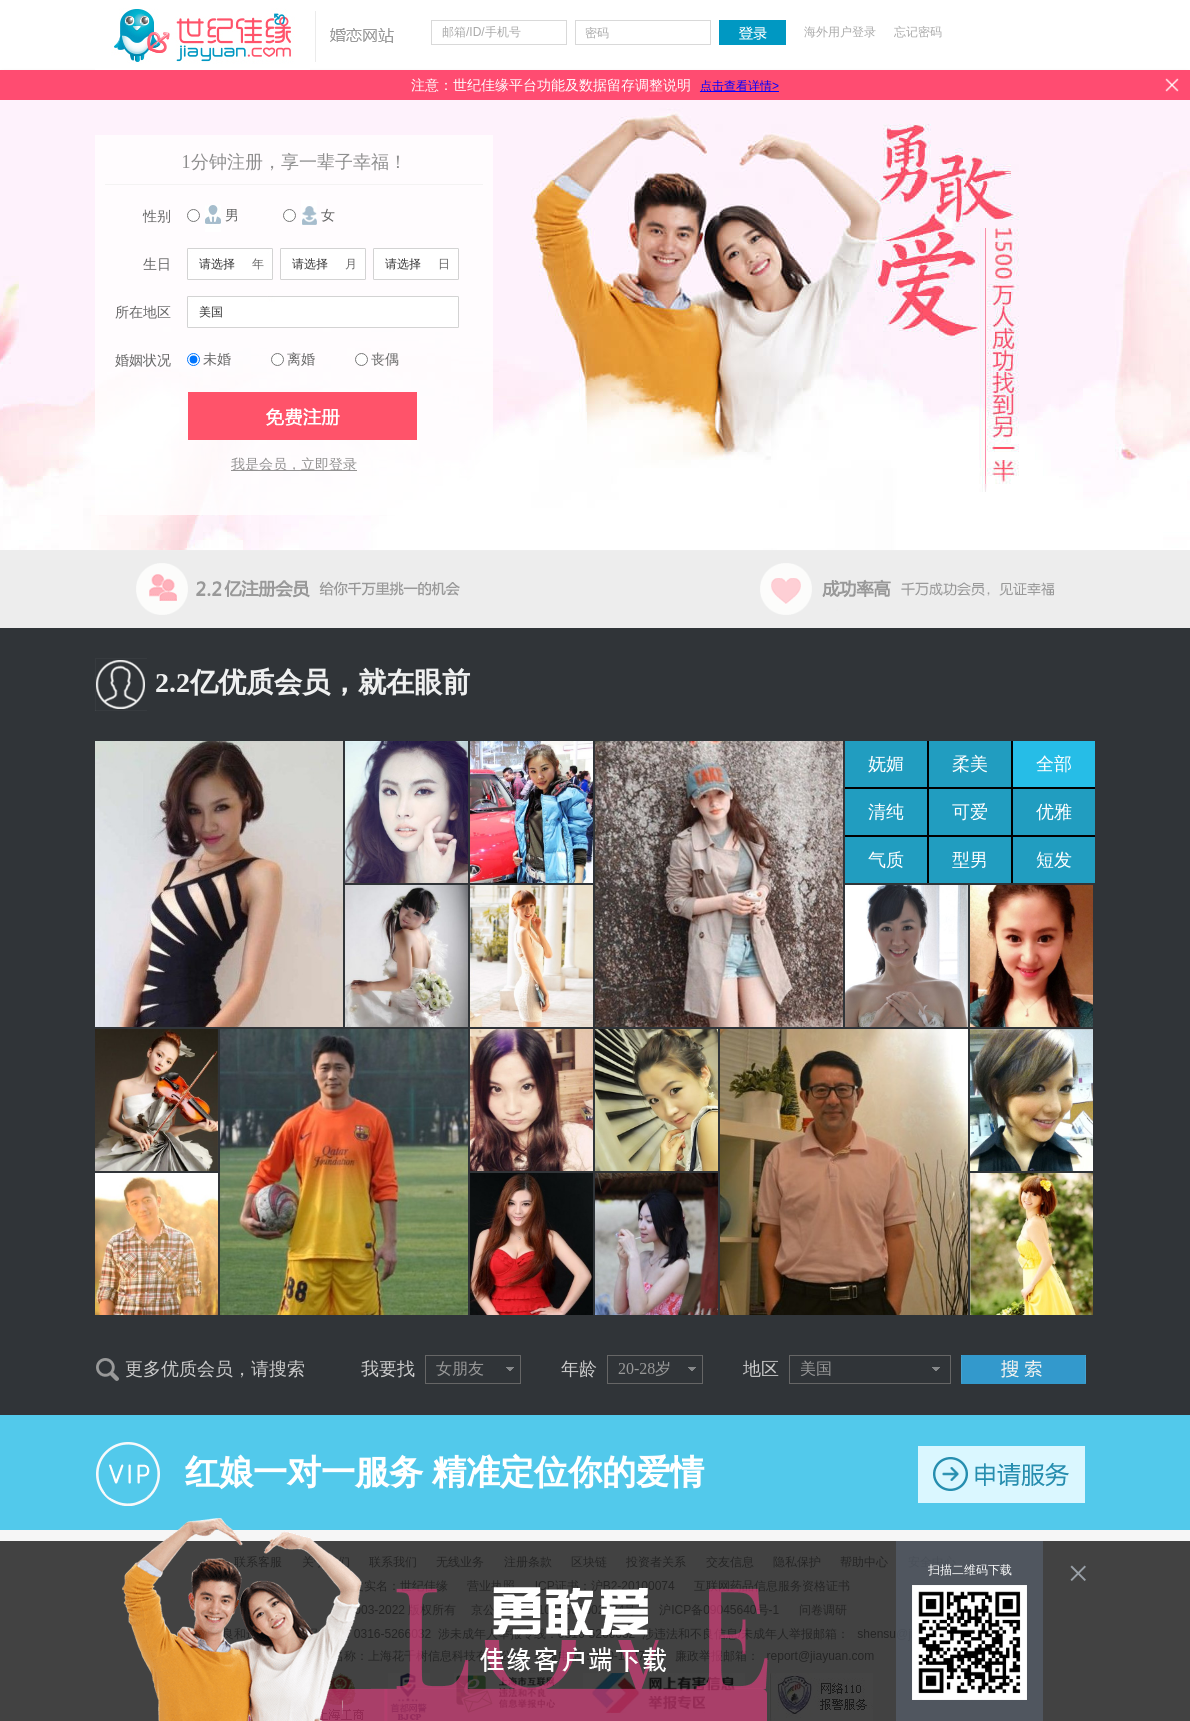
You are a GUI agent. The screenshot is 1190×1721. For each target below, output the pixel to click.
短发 (1054, 860)
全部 (1054, 764)
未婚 (217, 359)
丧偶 (385, 359)
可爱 (970, 812)
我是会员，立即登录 (294, 464)
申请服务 (1001, 1474)
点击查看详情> (739, 86)
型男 (970, 860)
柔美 (970, 764)
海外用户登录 (840, 32)
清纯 (886, 812)
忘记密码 (918, 32)
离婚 (301, 359)
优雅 (1054, 812)
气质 (886, 860)
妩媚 (886, 764)
